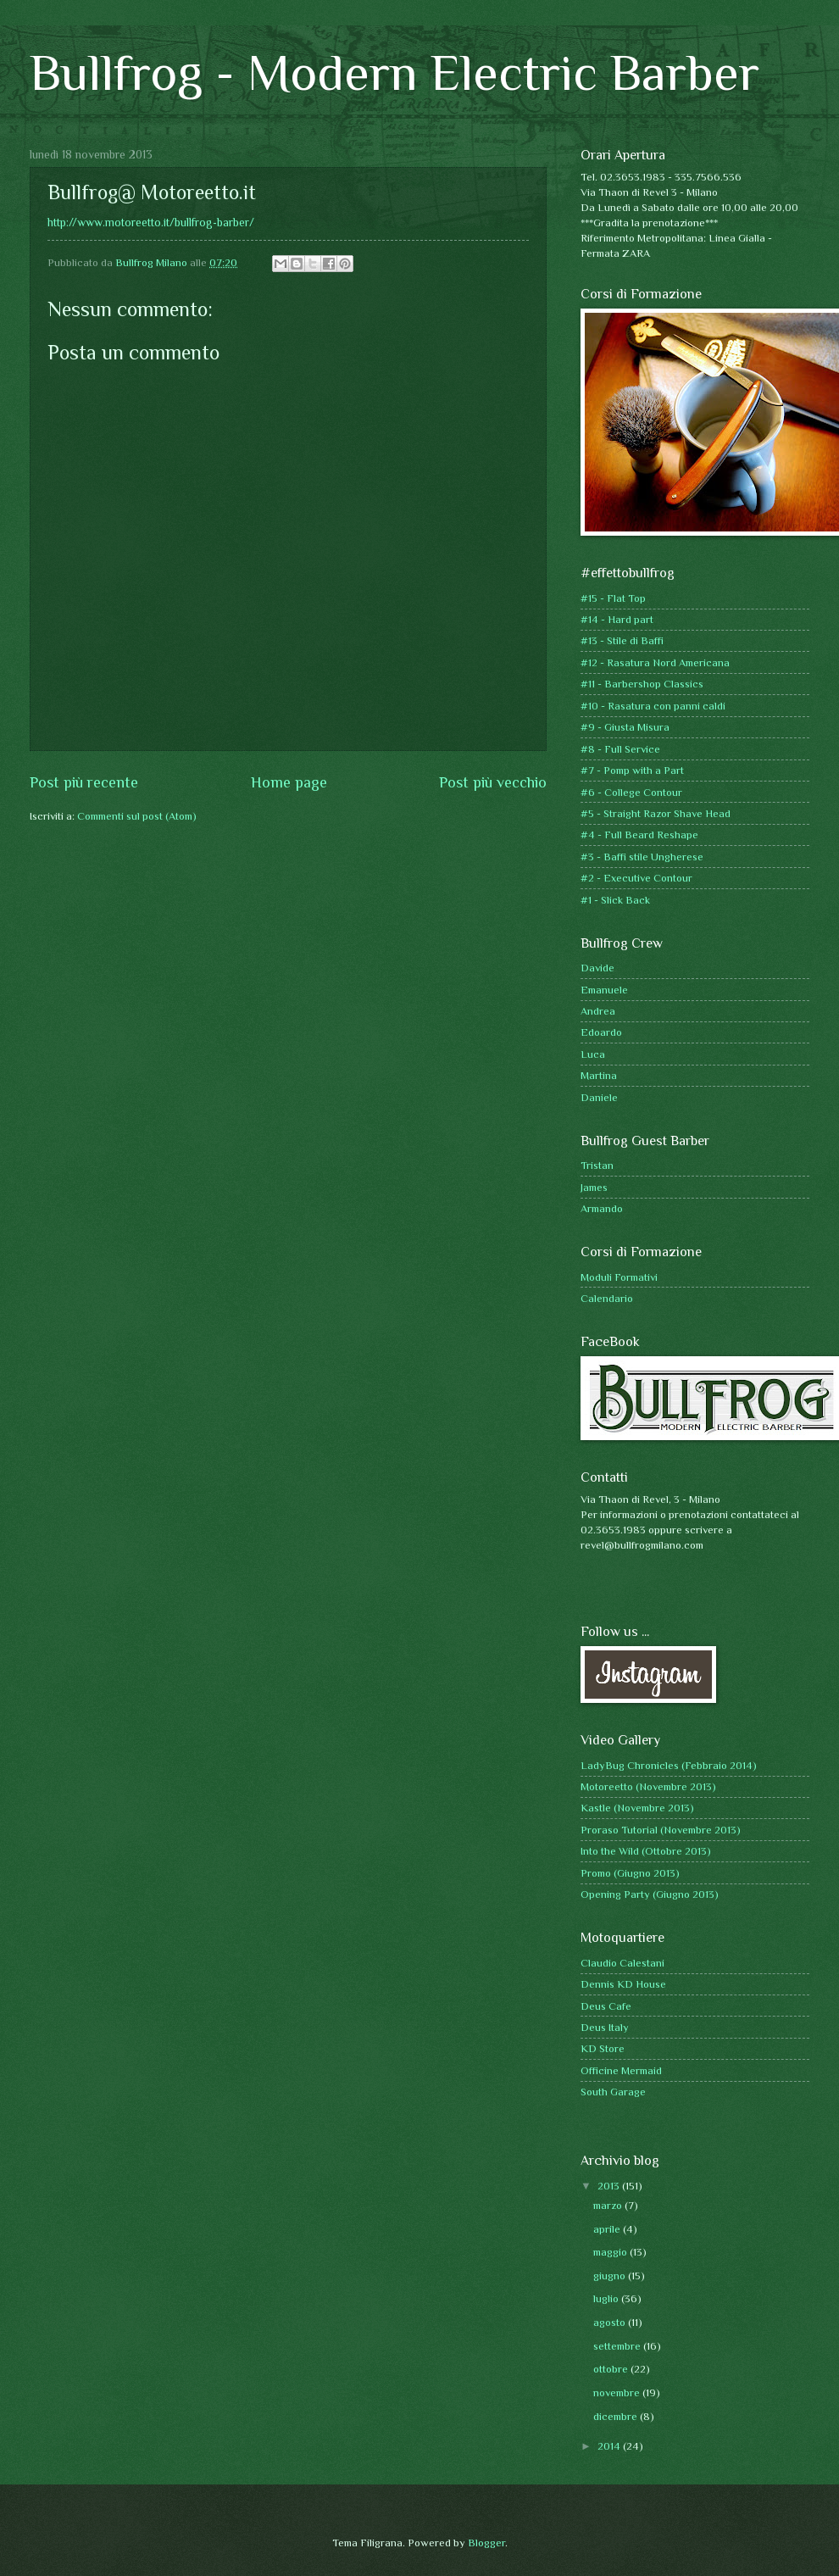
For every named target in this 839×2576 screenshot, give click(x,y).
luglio (607, 2298)
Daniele (599, 1097)
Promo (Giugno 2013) (630, 1873)
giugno (610, 2275)
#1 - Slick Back (615, 899)
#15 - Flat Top (613, 598)
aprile (608, 2229)
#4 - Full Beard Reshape (639, 834)
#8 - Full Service (620, 749)
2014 (610, 2446)
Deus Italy (605, 2027)
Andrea (598, 1010)
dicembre (616, 2416)
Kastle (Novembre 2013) (637, 1807)
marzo (609, 2205)
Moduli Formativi (619, 1277)
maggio (611, 2251)
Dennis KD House (623, 1984)
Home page (289, 782)
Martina (599, 1075)
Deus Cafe (606, 2006)
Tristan (597, 1165)
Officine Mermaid (621, 2070)
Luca (593, 1054)
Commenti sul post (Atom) (137, 816)
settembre (618, 2346)
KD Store (603, 2048)
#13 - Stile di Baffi (622, 640)
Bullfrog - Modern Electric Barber (394, 72)
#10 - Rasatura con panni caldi (653, 705)
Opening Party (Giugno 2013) (650, 1894)
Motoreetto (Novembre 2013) (648, 1786)
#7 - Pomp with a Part (632, 770)
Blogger (486, 2542)
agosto (610, 2322)
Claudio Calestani (622, 1962)
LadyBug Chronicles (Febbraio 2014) (669, 1765)
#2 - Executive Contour (636, 877)
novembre (617, 2392)
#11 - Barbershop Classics (642, 683)
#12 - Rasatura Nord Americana (655, 662)
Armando (602, 1208)
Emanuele (604, 989)
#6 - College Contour (631, 792)
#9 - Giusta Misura (625, 727)
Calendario (607, 1298)
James (594, 1187)
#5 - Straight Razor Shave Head (656, 813)
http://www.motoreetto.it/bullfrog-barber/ (150, 222)
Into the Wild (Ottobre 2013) (646, 1850)
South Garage (613, 2091)
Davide (597, 967)
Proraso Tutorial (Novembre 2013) (661, 1829)
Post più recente (84, 782)
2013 (609, 2185)
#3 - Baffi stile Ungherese (642, 856)
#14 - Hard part (617, 619)
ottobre (612, 2368)
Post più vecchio (493, 782)
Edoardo (601, 1032)
